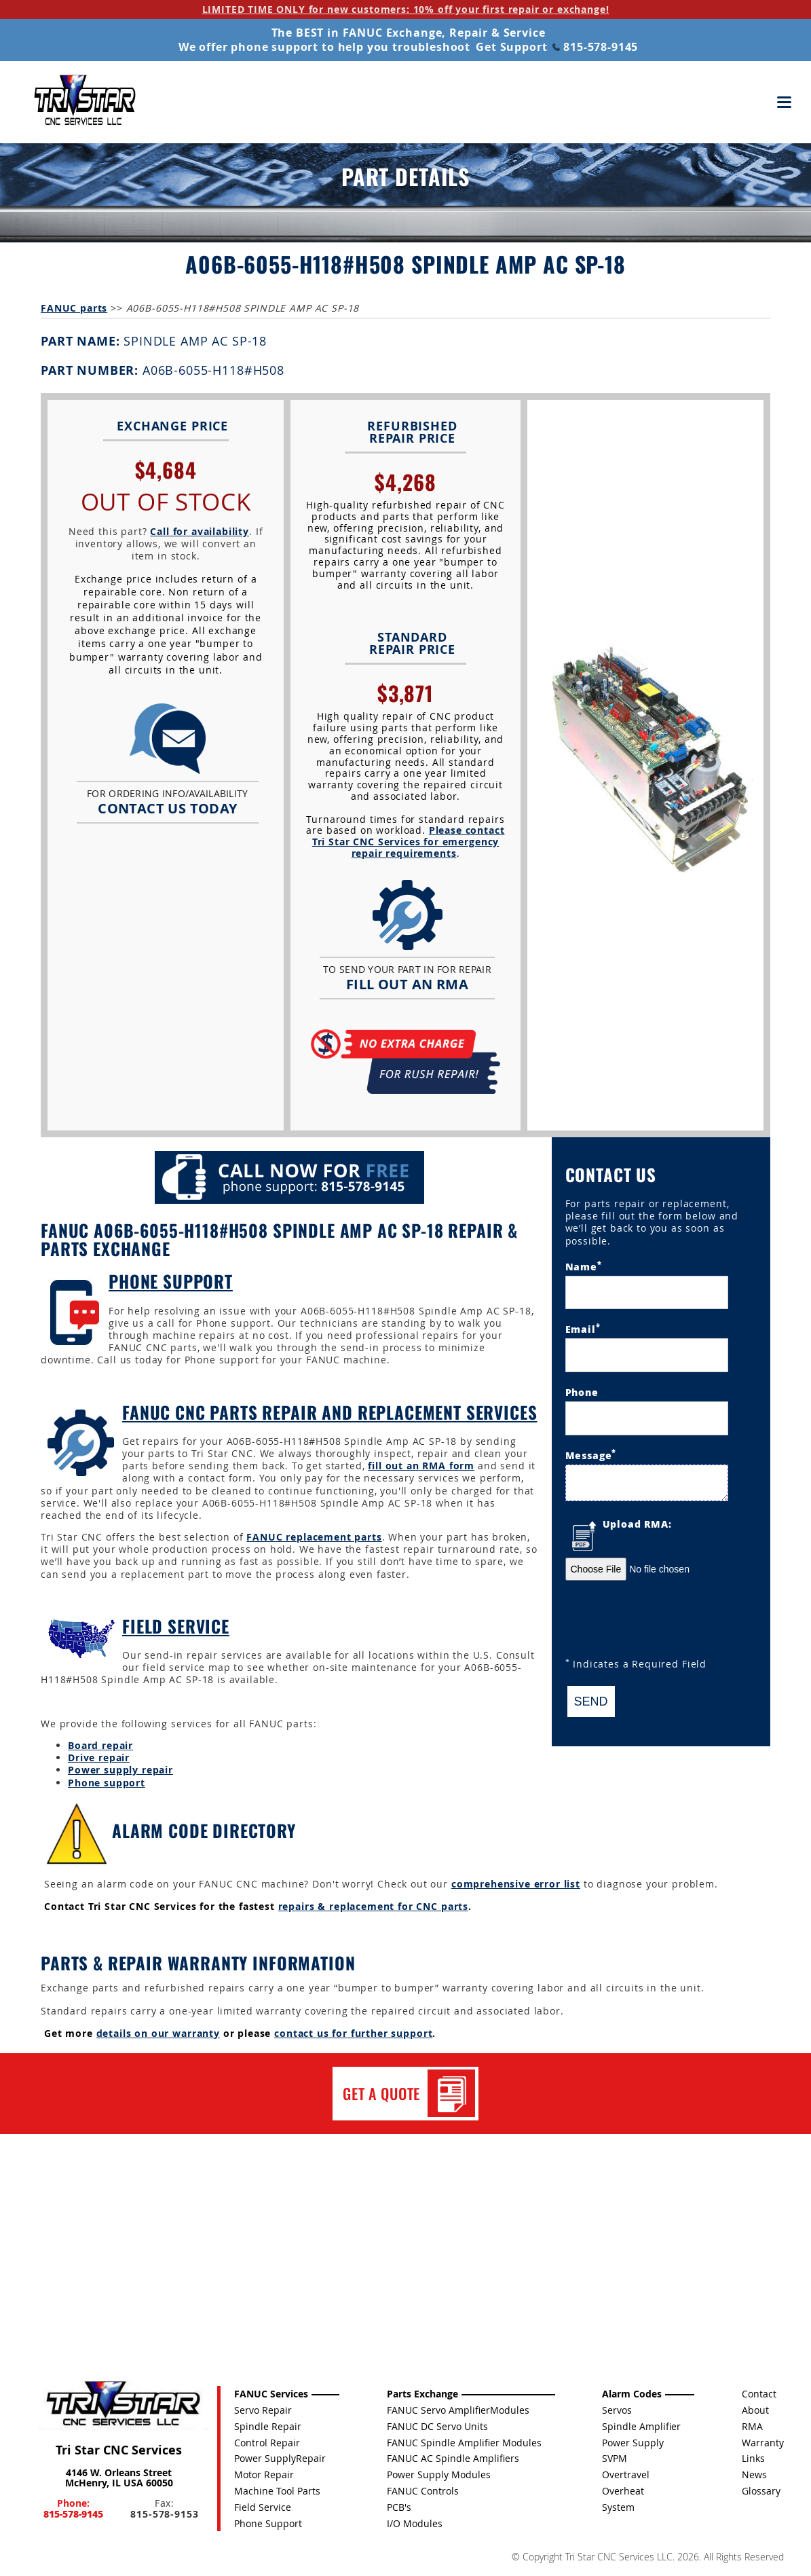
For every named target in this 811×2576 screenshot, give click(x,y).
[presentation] (668, 1620)
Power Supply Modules (439, 2474)
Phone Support (171, 1280)
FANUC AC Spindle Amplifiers (453, 2458)
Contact (759, 2393)
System (618, 2507)
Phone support (106, 1782)
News (754, 2474)
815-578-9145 (595, 46)
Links (753, 2458)
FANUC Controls (423, 2490)
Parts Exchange (422, 2393)
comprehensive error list (515, 1883)
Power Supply (633, 2442)
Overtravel (625, 2474)
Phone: (73, 2508)
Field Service (175, 1625)
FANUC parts (74, 307)
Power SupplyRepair (280, 2458)
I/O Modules (414, 2523)
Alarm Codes (632, 2393)
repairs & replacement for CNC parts (373, 1906)
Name (583, 1266)
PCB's (399, 2507)
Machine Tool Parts (277, 2490)
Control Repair (267, 2442)
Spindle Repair (267, 2426)
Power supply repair (120, 1769)
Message (591, 1454)
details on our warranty (158, 2033)
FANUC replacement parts (313, 1536)
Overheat (623, 2490)
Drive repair (99, 1757)
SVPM (614, 2458)
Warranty (763, 2442)
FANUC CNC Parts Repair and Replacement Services (329, 1411)
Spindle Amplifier (641, 2426)
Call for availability (199, 531)
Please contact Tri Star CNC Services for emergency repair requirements (408, 842)
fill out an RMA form (421, 1465)
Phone (582, 1392)
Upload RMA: (637, 1523)
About (755, 2410)
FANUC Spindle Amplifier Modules (464, 2442)
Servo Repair (263, 2410)
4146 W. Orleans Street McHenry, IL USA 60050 (119, 2477)
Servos (617, 2410)
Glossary (761, 2490)
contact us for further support (353, 2033)
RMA (752, 2426)
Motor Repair (264, 2474)
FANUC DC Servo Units (437, 2426)
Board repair (100, 1745)
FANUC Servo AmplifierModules (458, 2410)
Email (583, 1328)
